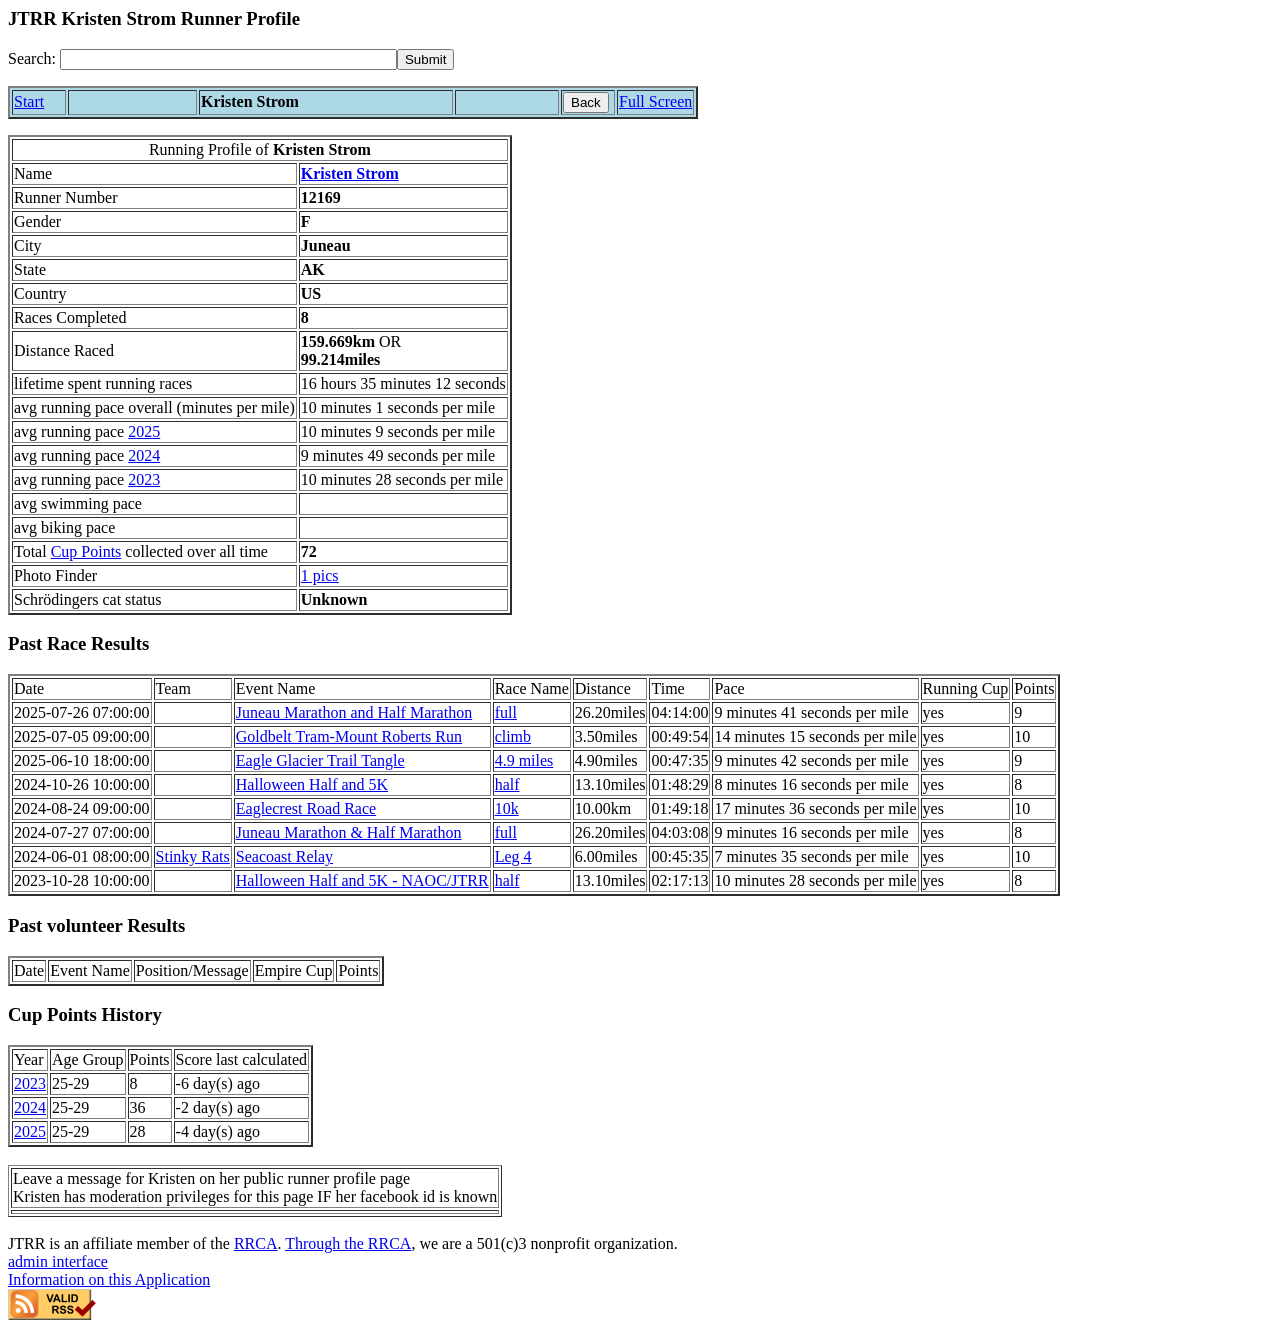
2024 (144, 455)
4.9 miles (524, 760)
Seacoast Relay (284, 856)
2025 (144, 431)
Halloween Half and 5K (312, 784)
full (506, 712)
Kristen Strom (350, 173)
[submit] (425, 59)
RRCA (256, 1243)
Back (586, 102)
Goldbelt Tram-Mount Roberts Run (349, 736)
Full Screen (655, 101)
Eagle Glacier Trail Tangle (320, 760)
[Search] (228, 59)
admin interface (58, 1261)
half (507, 784)
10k (507, 808)
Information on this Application (109, 1279)
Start (29, 101)
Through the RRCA (348, 1243)
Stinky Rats (193, 856)
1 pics (320, 575)
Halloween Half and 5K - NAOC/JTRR (362, 880)
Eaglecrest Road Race (306, 808)
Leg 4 (513, 856)
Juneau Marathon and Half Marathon (354, 712)
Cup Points (86, 551)
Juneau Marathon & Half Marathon (349, 832)
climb (513, 736)
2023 (144, 479)
